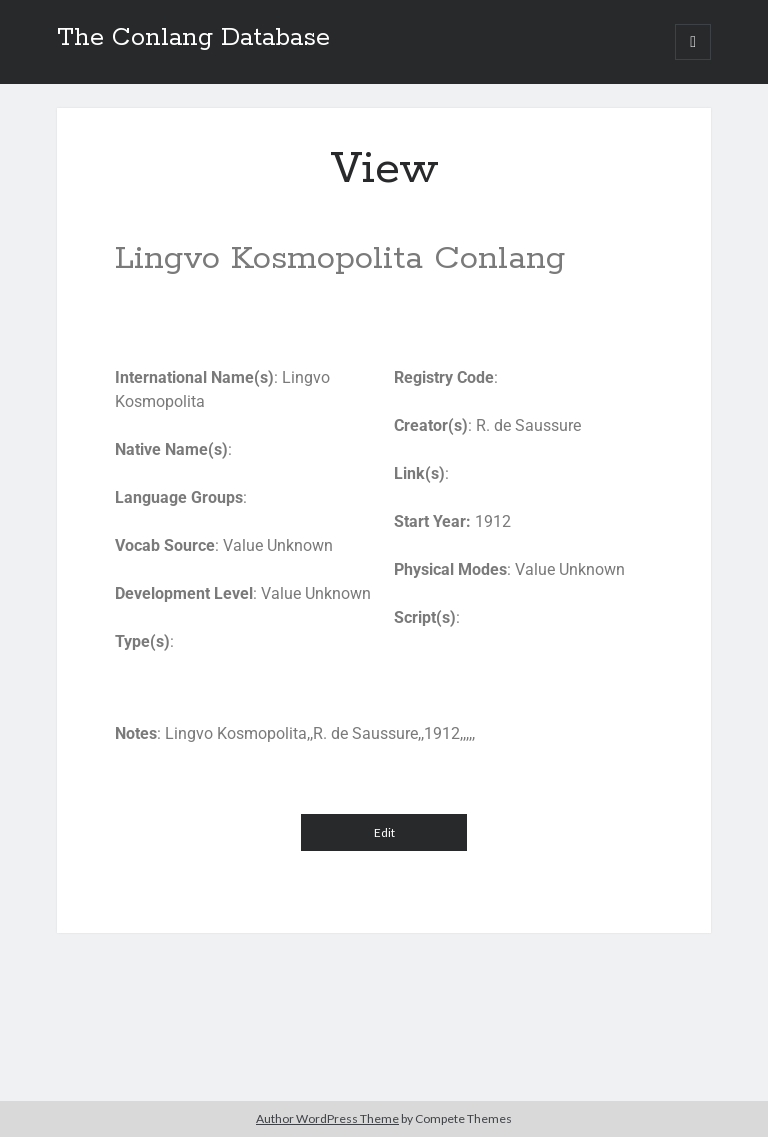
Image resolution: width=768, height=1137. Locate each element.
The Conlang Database (193, 38)
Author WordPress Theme (327, 1118)
